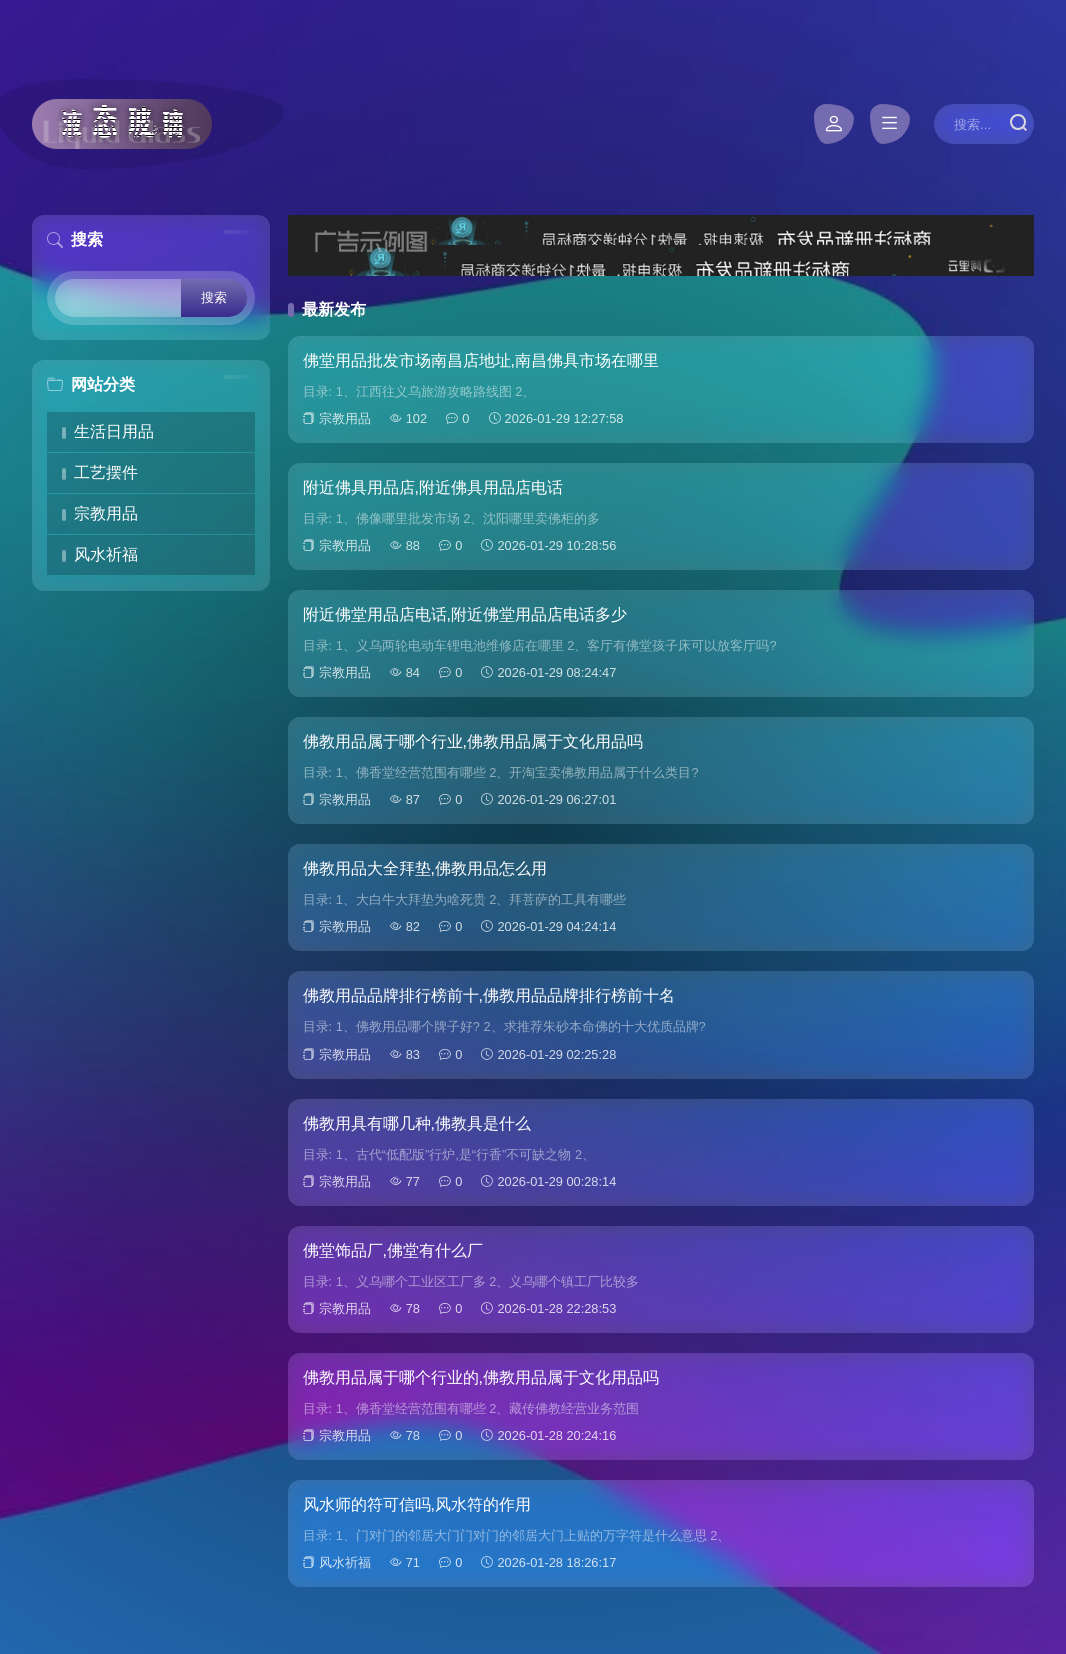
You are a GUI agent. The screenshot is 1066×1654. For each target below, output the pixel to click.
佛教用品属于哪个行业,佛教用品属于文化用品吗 (473, 741)
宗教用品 (106, 513)
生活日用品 (114, 431)
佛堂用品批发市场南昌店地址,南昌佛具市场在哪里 (481, 360)
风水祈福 (106, 554)
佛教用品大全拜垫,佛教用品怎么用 (425, 868)
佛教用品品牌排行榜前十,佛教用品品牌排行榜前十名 (489, 995)
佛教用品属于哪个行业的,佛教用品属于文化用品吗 (481, 1377)
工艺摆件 (106, 472)
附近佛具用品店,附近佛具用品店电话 (433, 487)
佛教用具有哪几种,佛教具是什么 (417, 1123)
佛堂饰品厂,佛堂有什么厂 (393, 1250)
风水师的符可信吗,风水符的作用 (417, 1504)
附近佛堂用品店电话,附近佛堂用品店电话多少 (465, 614)
